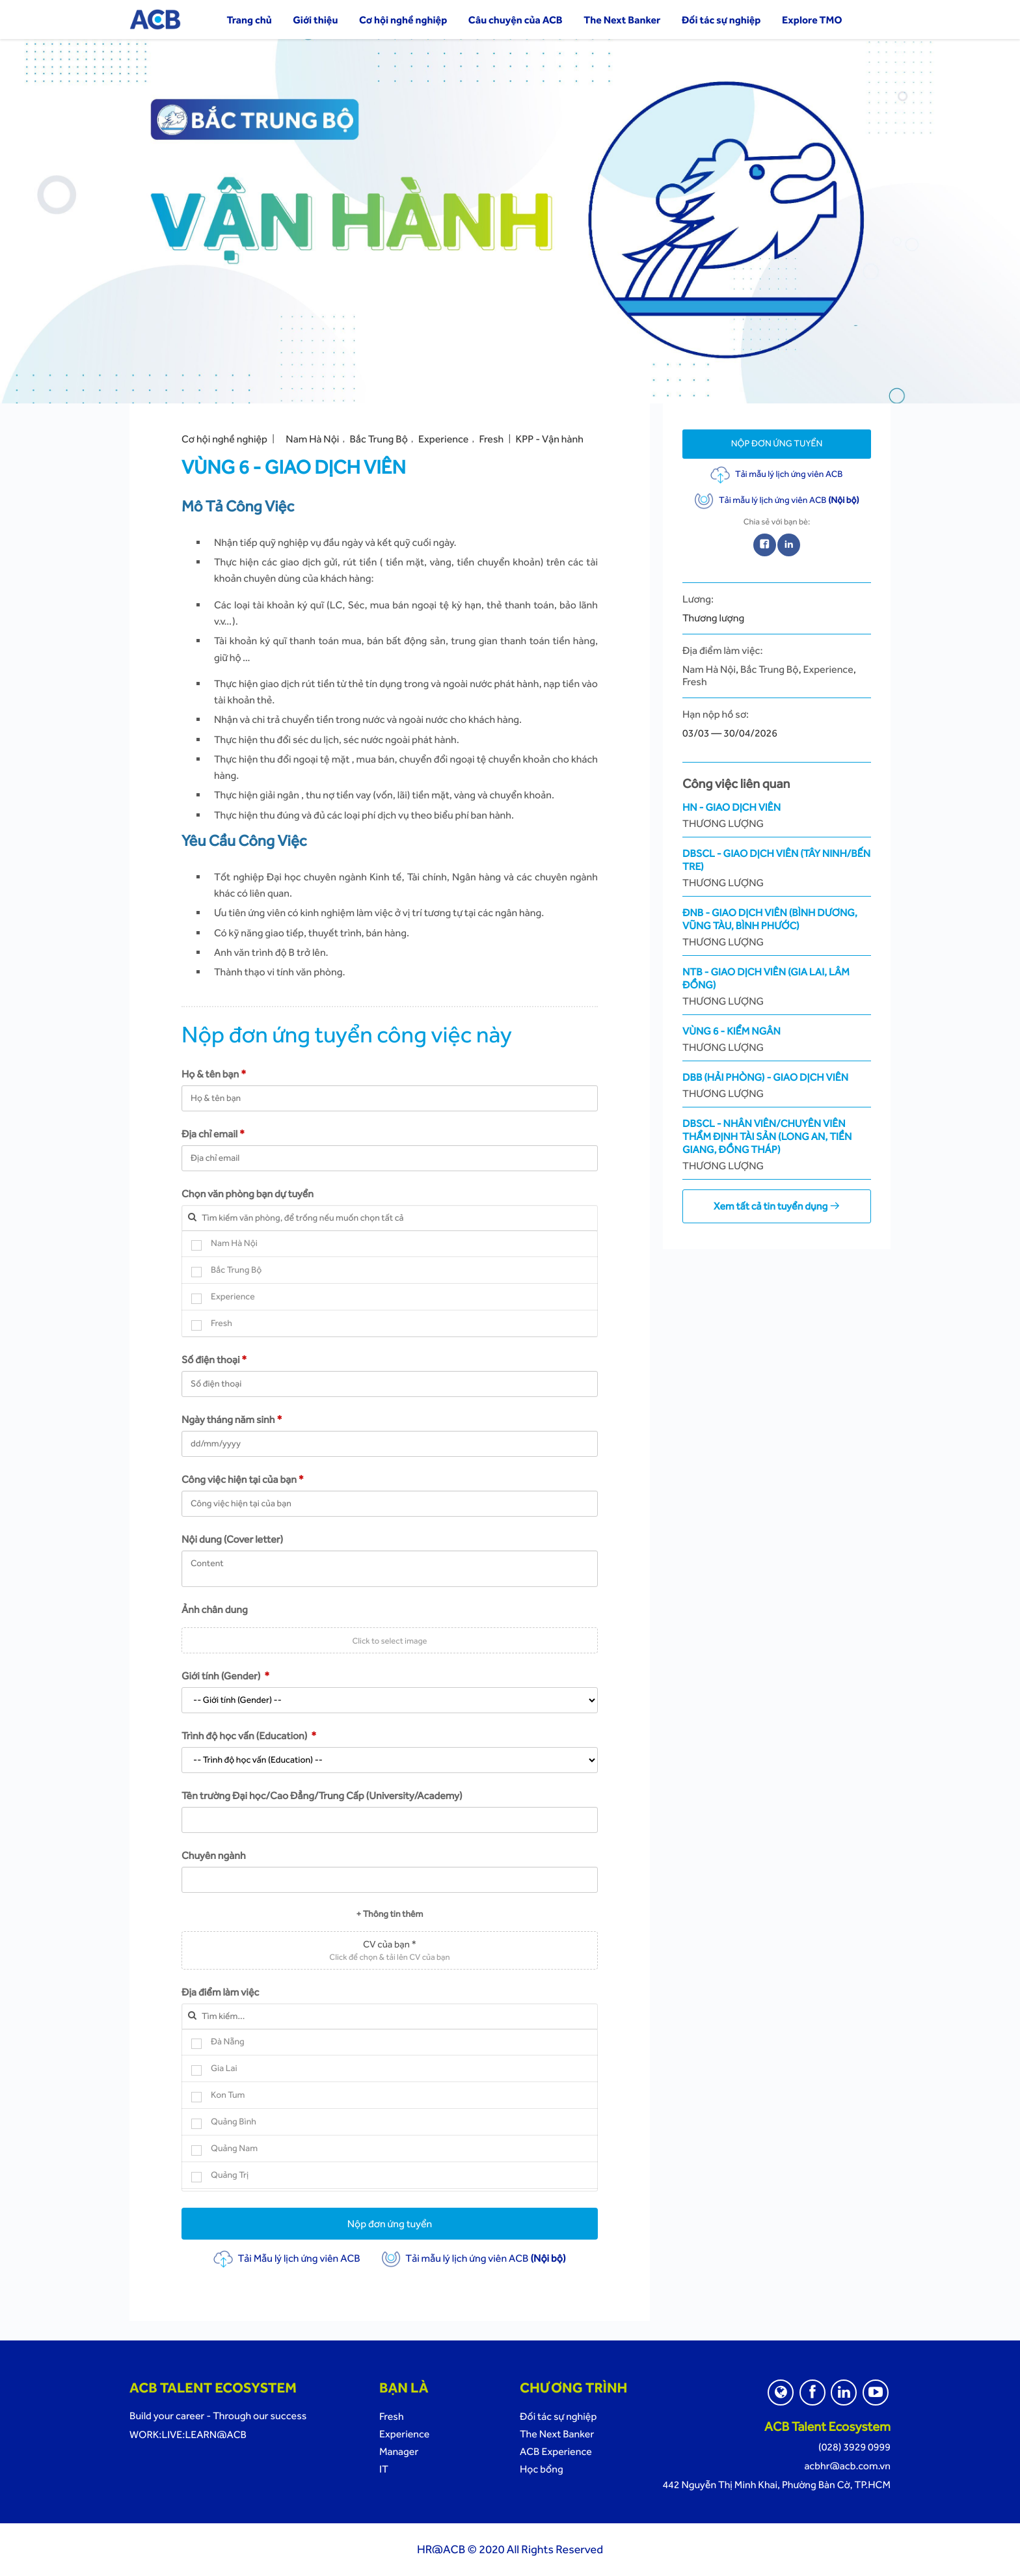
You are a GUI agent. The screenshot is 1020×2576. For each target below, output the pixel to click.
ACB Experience (556, 2451)
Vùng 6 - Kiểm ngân (776, 1039)
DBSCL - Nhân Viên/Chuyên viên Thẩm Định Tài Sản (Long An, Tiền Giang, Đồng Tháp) (776, 1145)
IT (383, 2469)
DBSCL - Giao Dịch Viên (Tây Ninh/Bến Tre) (776, 868)
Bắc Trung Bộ (379, 439)
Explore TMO (812, 20)
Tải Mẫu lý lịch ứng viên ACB (286, 2258)
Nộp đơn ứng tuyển (390, 2223)
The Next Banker (622, 20)
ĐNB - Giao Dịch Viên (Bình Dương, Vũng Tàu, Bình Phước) (776, 927)
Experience (443, 439)
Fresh (491, 439)
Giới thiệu (315, 20)
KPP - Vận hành (549, 439)
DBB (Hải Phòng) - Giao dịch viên (776, 1085)
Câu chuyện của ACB (515, 20)
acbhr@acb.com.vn (847, 2466)
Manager (398, 2451)
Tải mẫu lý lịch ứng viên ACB (473, 2258)
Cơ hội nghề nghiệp (403, 20)
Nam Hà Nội (312, 439)
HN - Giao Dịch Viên (776, 815)
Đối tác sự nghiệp (721, 20)
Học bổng (541, 2469)
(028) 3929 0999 (854, 2447)
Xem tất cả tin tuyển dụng (777, 1206)
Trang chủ (248, 20)
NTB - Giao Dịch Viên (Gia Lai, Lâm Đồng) (776, 987)
